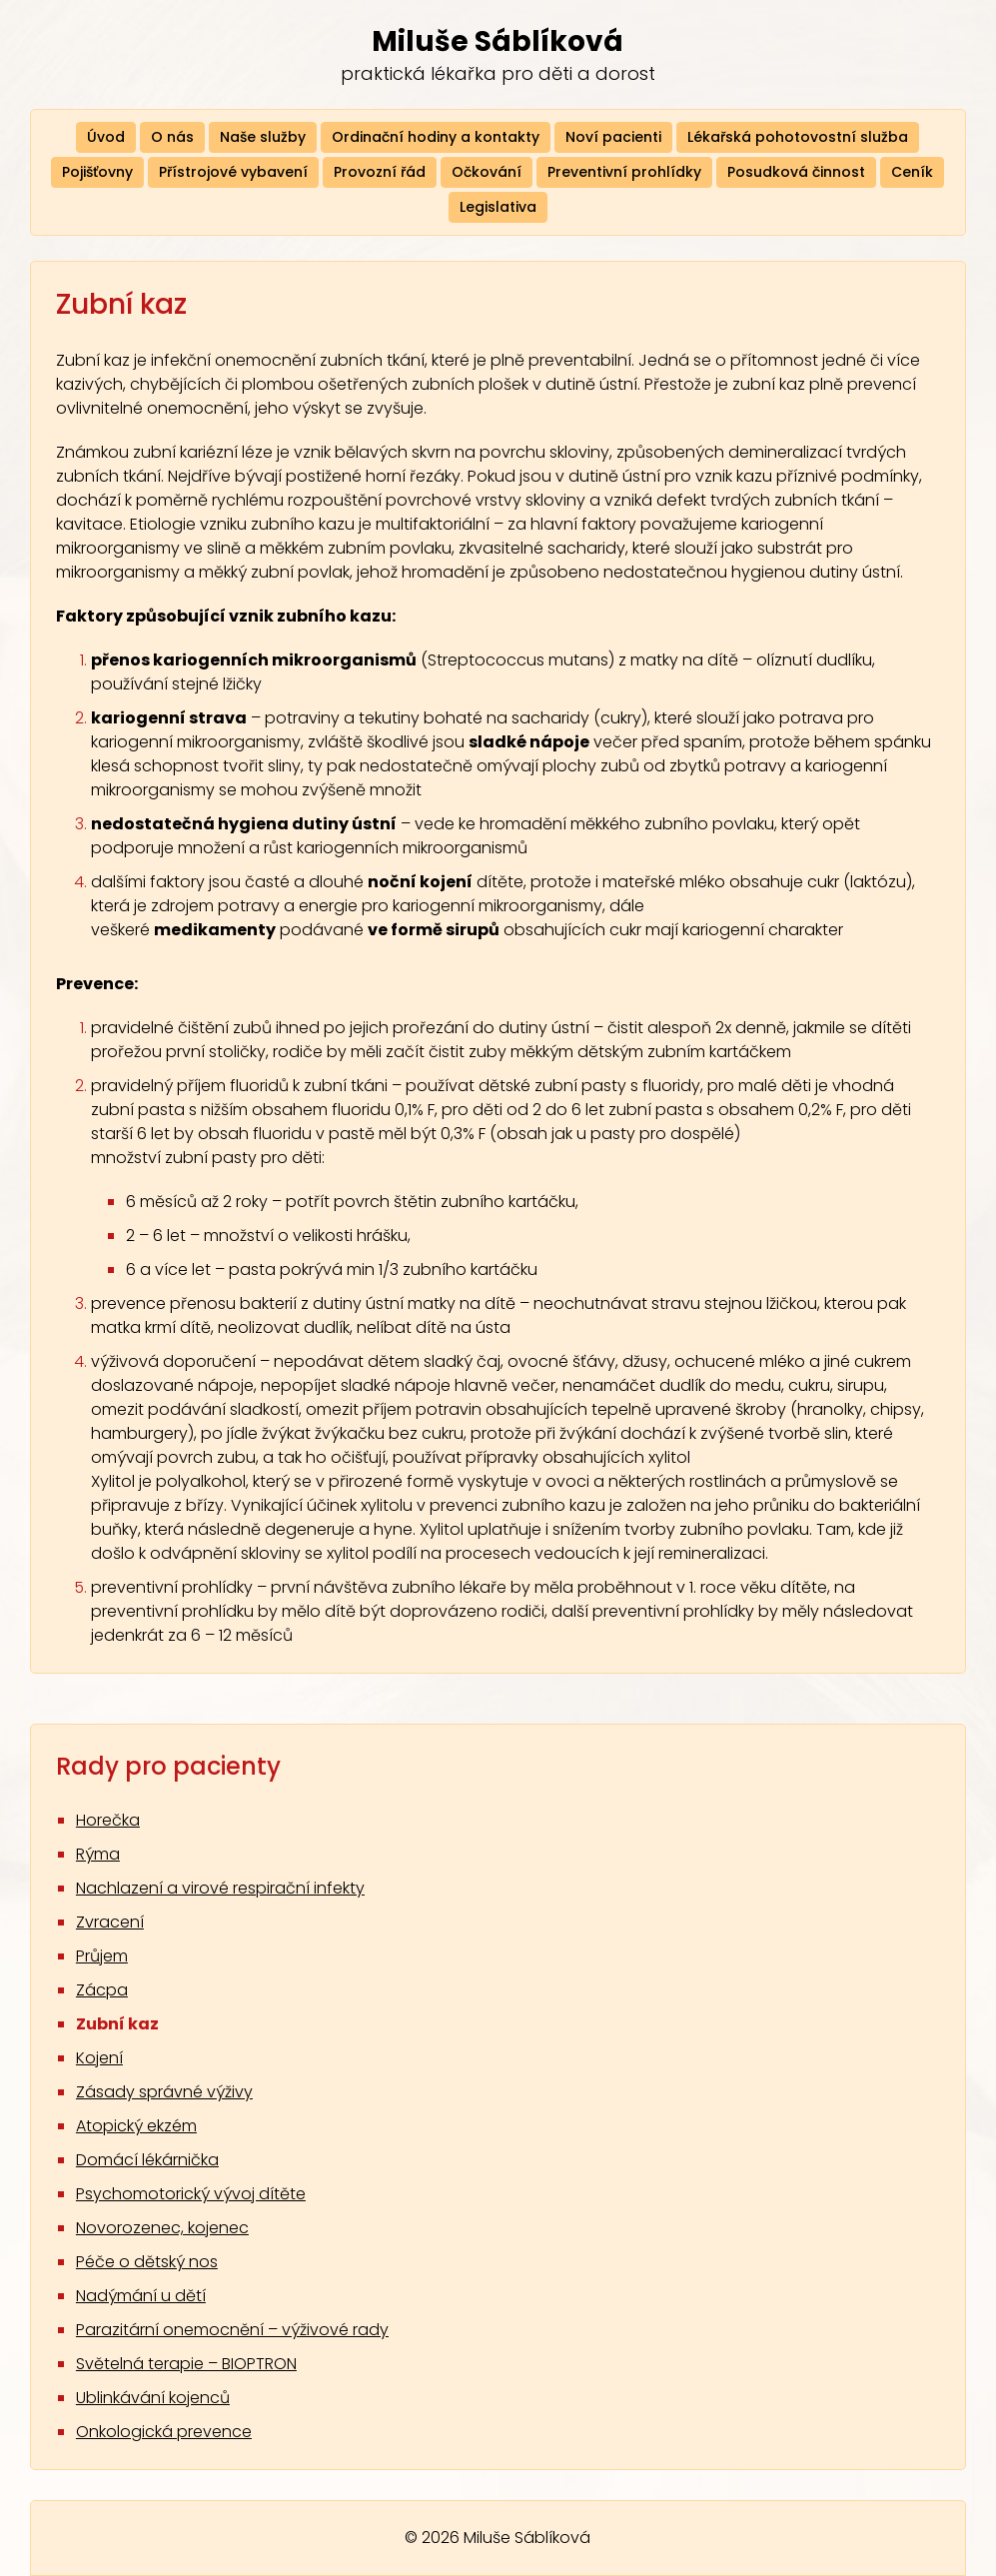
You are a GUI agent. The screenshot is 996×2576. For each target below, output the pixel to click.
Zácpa (102, 1989)
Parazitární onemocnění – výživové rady (232, 2329)
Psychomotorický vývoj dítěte (191, 2193)
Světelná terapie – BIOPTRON (186, 2363)
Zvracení (110, 1922)
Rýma (98, 1854)
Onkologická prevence (164, 2431)
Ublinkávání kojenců (153, 2397)
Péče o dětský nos (147, 2261)
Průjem (102, 1955)
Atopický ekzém (136, 2125)
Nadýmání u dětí (141, 2295)
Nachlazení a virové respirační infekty (220, 1888)
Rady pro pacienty (168, 1766)
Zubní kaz (117, 2023)
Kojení (99, 2057)
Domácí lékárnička (147, 2159)
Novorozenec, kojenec (162, 2227)
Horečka (108, 1820)
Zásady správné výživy (164, 2091)
